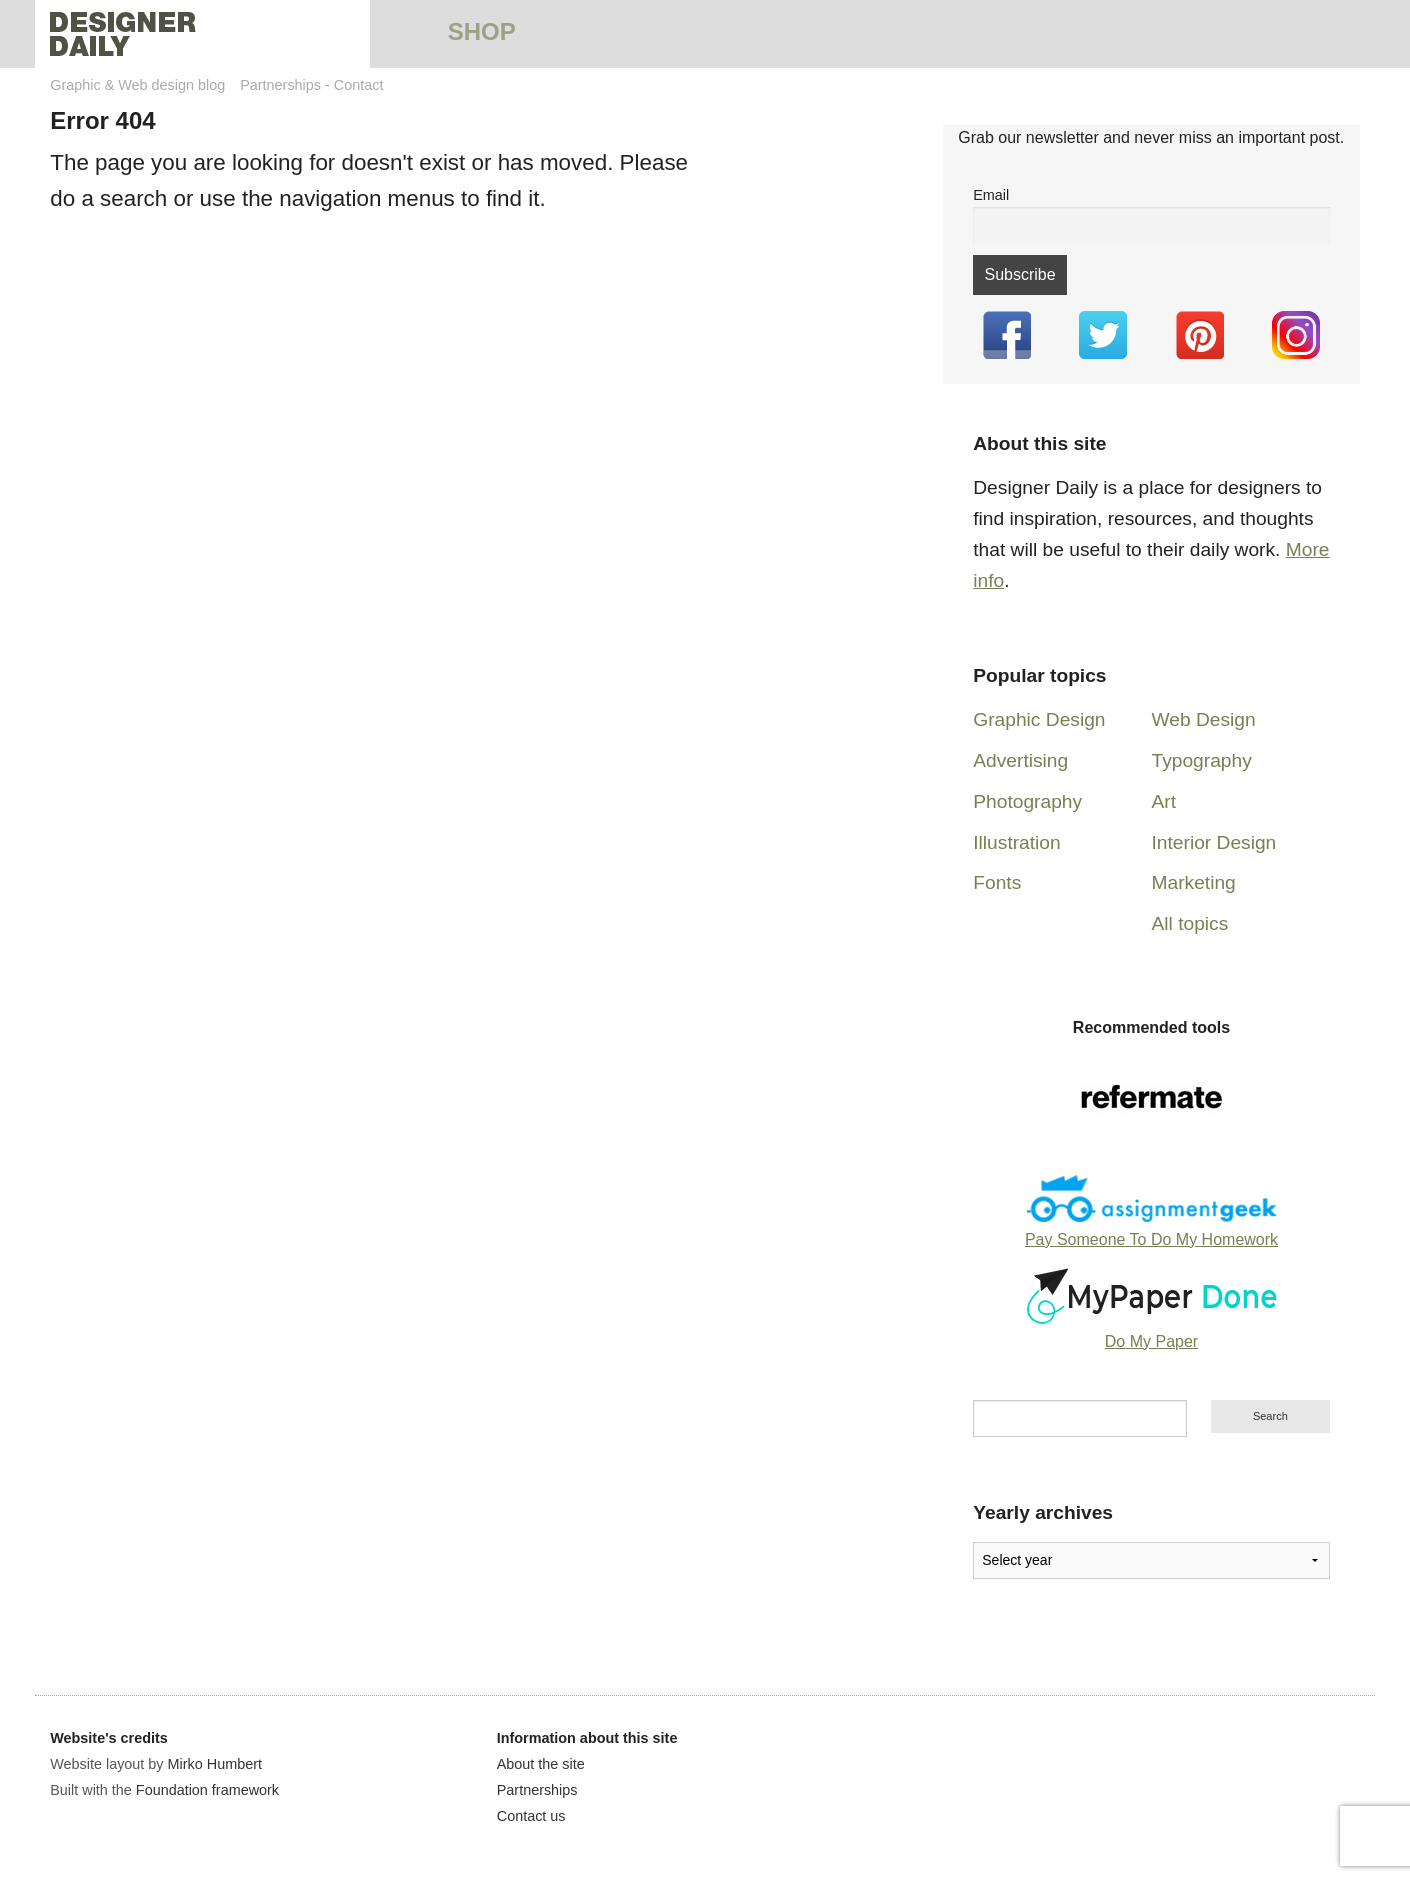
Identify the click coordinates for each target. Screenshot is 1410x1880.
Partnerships (280, 85)
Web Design (1204, 719)
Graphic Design (1039, 719)
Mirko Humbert (215, 1764)
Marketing (1194, 882)
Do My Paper (1151, 1341)
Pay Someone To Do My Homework (1151, 1239)
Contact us (531, 1816)
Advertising (1020, 760)
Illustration (1016, 842)
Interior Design (1214, 842)
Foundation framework (207, 1790)
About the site (541, 1764)
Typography (1202, 760)
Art (1164, 801)
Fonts (997, 882)
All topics (1190, 923)
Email (991, 195)
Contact (359, 85)
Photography (1027, 801)
